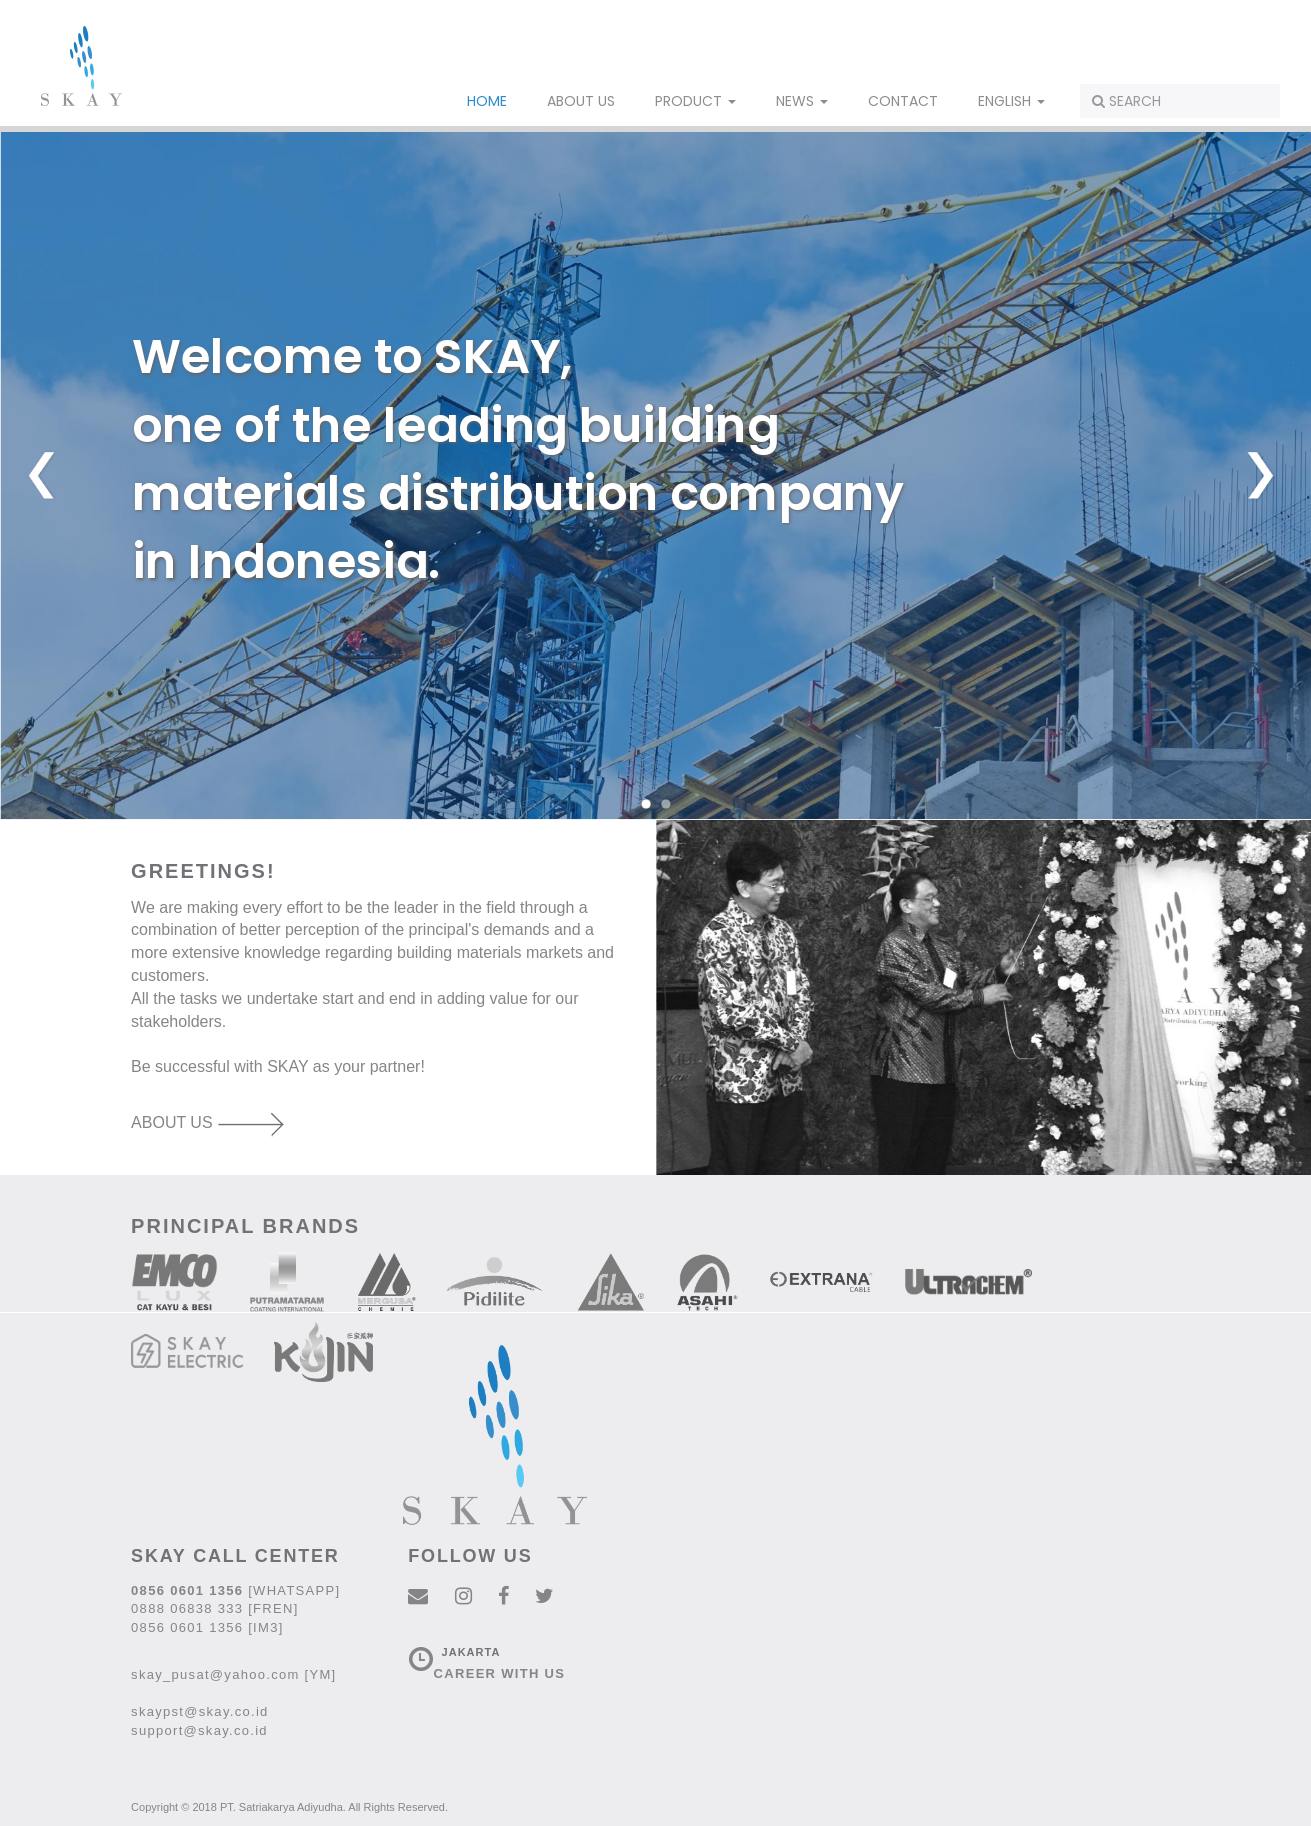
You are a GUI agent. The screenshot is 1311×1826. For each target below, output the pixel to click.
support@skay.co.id (199, 1730)
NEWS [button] (802, 101)
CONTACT (903, 101)
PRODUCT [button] (695, 101)
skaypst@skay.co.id (200, 1711)
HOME (487, 101)
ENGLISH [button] (1011, 101)
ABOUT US (581, 101)
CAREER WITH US (500, 1673)
